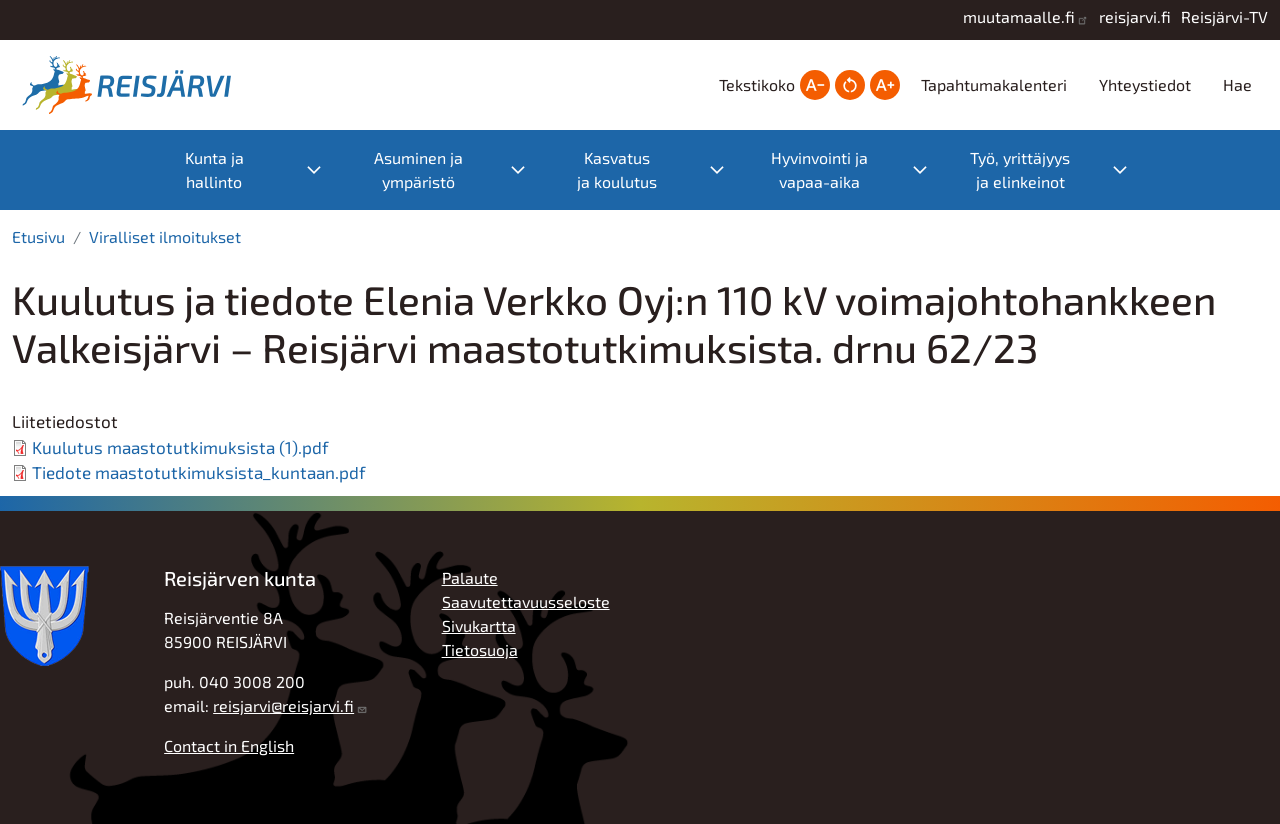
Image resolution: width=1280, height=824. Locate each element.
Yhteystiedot (1145, 84)
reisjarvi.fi (1135, 16)
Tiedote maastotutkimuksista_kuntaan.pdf (199, 472)
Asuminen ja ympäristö (418, 169)
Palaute (470, 577)
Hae (1237, 84)
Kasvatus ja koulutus (617, 169)
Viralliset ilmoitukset (165, 236)
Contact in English (229, 745)
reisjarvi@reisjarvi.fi (283, 705)
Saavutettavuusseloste (526, 601)
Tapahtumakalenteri (994, 84)
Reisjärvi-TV (1224, 16)
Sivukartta (479, 625)
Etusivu (38, 236)
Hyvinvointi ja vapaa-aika (819, 169)
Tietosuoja (480, 649)
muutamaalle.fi (1019, 16)
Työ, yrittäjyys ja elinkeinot (1020, 169)
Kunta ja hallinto (214, 169)
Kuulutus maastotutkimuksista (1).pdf (180, 447)
